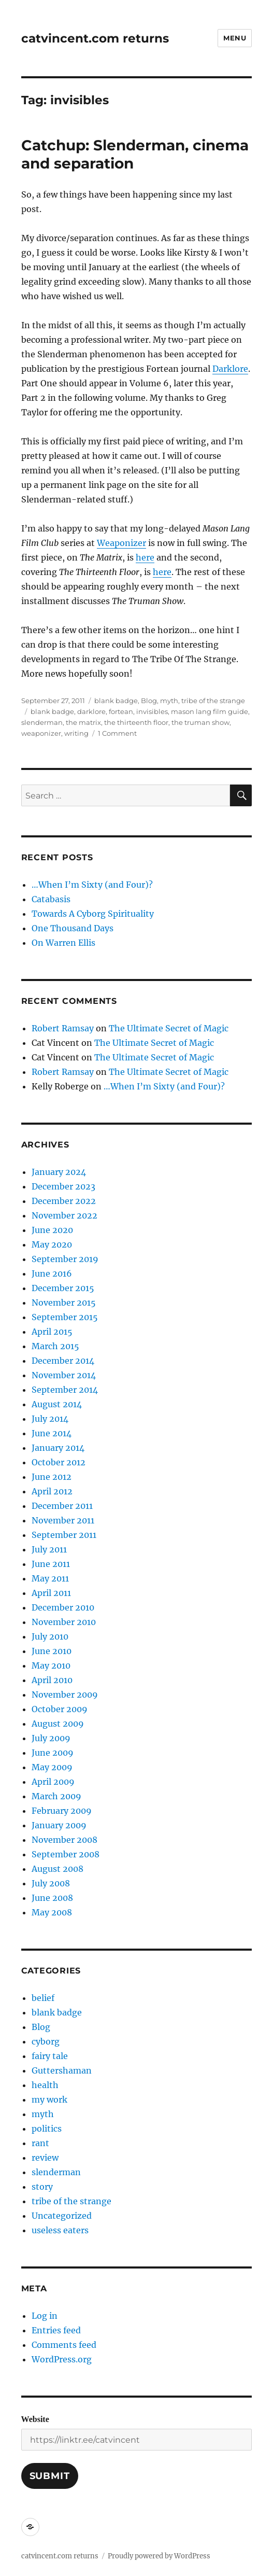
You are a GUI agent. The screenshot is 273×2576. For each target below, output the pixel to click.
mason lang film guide (209, 711)
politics (47, 2128)
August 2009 (58, 1723)
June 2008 (52, 1898)
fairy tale (50, 2056)
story (42, 2186)
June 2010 (51, 1651)
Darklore (230, 368)
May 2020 (52, 1244)
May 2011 (50, 1578)
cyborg (46, 2041)
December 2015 (63, 1288)
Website (35, 2419)
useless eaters (60, 2230)
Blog (149, 700)
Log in (45, 2316)
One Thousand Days (72, 928)
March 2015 (55, 1346)
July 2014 (50, 1418)
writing (76, 733)
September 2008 (65, 1854)
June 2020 (52, 1230)
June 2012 (51, 1477)
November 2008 (64, 1840)
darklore (91, 711)
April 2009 (53, 1781)
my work (49, 2099)
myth (169, 700)
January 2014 (58, 1448)
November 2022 (64, 1215)
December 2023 (63, 1186)
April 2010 (52, 1680)
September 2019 (65, 1259)
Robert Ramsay (63, 1028)
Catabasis (51, 899)
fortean (121, 711)
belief (43, 1998)
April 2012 (52, 1491)
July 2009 (51, 1738)
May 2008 (52, 1912)
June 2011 (51, 1564)
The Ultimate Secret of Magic (168, 1028)
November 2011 (63, 1520)
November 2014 (64, 1375)
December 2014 (63, 1360)
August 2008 (57, 1869)
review (45, 2157)
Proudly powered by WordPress (159, 2556)
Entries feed (56, 2330)
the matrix (83, 722)
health (45, 2085)
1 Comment (117, 733)
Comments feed (64, 2345)
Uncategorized (62, 2215)
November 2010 (64, 1622)
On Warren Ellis (63, 942)
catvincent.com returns (95, 38)
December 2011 (62, 1506)
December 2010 (63, 1607)
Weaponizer (121, 543)
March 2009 (56, 1796)
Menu (234, 38)
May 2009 (52, 1767)
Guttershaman (62, 2070)
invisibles (152, 711)
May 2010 (51, 1665)
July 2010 (50, 1636)
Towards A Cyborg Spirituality (93, 913)
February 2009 (62, 1810)
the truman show (200, 722)
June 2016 (52, 1273)
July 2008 (51, 1883)
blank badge (116, 700)
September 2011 (64, 1535)
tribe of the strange (213, 700)
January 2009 (59, 1825)
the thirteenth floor (136, 722)
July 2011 (49, 1549)
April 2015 (52, 1331)
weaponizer (41, 733)
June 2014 (51, 1433)
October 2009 (60, 1709)
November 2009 (65, 1694)
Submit (50, 2476)
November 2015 (64, 1302)
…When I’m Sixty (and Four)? (92, 884)
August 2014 (57, 1404)
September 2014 (65, 1389)
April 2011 (51, 1593)
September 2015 (65, 1317)
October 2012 (58, 1462)
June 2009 (53, 1752)
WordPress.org (62, 2359)
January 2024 (59, 1172)
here (145, 557)
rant (40, 2143)
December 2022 (64, 1201)
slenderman (42, 722)
